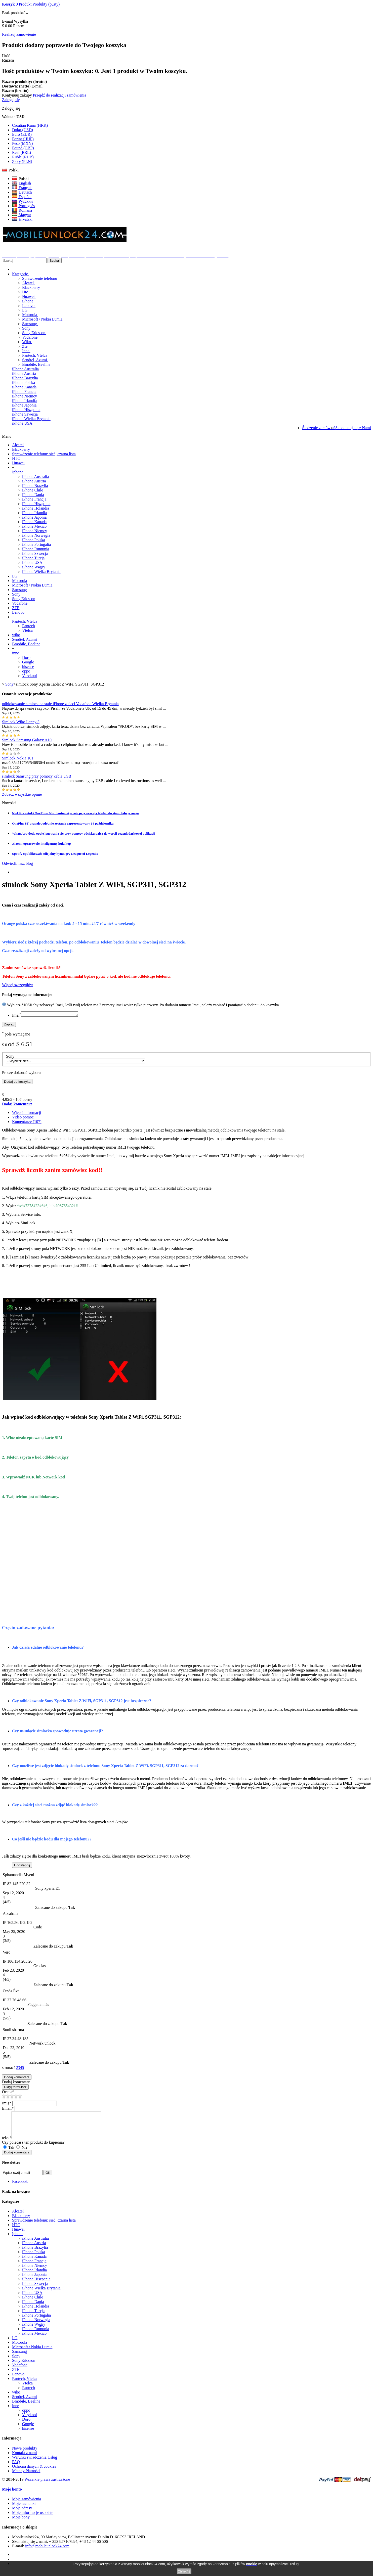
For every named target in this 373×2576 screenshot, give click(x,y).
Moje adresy (22, 2514)
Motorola (30, 314)
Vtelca (27, 630)
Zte (25, 346)
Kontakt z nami (24, 2459)
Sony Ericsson (34, 333)
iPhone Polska (23, 382)
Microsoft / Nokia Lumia (42, 319)
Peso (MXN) (22, 143)
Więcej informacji (26, 1113)
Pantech (28, 626)
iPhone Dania (33, 494)
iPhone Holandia (35, 508)
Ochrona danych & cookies (34, 2472)
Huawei (29, 296)
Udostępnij (22, 1866)
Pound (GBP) (23, 148)
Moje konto (12, 2495)
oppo (26, 671)
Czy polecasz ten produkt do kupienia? (33, 2148)
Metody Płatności (26, 2477)
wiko (16, 635)
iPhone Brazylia (25, 378)
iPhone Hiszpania (26, 410)
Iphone (17, 472)
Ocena (8, 2092)
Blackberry (31, 287)
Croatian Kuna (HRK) (30, 125)
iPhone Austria (24, 373)
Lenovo (28, 305)
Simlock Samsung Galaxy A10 (27, 740)
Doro (26, 657)
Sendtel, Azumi (35, 360)
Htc (25, 292)
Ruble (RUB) (23, 157)
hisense (28, 666)
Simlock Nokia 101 (17, 758)
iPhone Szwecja (25, 414)
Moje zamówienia (26, 2505)
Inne (26, 351)
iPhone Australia (25, 369)
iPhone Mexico (34, 526)
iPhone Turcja (33, 558)
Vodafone (30, 337)
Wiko (27, 342)
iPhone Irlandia (24, 400)
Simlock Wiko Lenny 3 (20, 722)
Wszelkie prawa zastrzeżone (47, 2485)
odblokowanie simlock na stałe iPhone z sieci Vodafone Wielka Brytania (60, 704)
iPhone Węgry (33, 567)
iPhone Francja (24, 391)
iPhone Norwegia (36, 535)
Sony (26, 328)
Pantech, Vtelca (35, 355)
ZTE (15, 608)
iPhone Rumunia (35, 549)
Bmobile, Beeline (36, 364)
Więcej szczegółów (17, 985)
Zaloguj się (11, 100)
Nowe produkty (24, 2454)
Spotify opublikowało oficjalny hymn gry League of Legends (55, 853)
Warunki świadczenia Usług (34, 2463)
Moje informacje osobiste (32, 2518)
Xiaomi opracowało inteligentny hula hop (41, 843)
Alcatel (28, 283)
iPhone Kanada (24, 387)
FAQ (16, 2468)
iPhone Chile (32, 490)
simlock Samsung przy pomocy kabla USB (36, 776)
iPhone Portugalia (36, 544)
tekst (7, 2144)
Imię (6, 2104)
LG (25, 310)
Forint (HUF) (23, 139)
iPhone (28, 301)
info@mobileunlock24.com (47, 2552)
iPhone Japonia (24, 405)
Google (28, 662)
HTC (16, 458)
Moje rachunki (24, 2509)
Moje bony (21, 2523)
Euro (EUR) (22, 134)
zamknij (184, 2571)
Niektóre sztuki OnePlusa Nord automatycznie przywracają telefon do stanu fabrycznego (75, 813)
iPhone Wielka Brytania (31, 419)
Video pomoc (23, 1118)
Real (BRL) (21, 152)
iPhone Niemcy (24, 396)
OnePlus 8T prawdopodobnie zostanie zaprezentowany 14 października (62, 823)
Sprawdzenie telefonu (40, 278)
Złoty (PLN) (22, 161)
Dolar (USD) (22, 130)
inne (15, 653)
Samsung (30, 324)
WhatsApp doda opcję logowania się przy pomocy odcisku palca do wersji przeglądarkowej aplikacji (83, 833)
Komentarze (27, 1122)
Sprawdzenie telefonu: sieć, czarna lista (44, 454)
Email (8, 2109)
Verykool (29, 675)
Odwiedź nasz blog (17, 863)
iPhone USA (22, 423)
